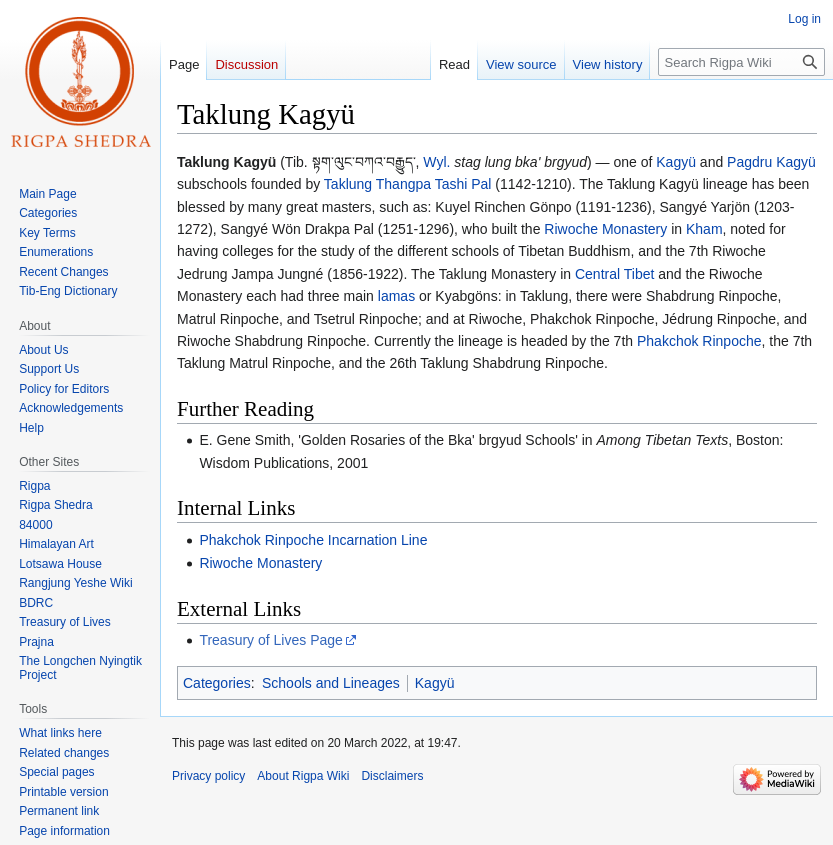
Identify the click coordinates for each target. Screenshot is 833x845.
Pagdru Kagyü (771, 162)
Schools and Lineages (331, 683)
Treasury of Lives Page (270, 640)
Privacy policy (208, 776)
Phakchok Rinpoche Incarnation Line (313, 540)
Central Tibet (614, 274)
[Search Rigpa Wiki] (741, 62)
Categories (217, 683)
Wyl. (436, 162)
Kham (704, 229)
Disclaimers (392, 776)
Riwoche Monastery (605, 229)
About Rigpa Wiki (303, 776)
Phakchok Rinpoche (699, 341)
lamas (396, 296)
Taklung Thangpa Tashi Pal (408, 184)
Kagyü (676, 162)
